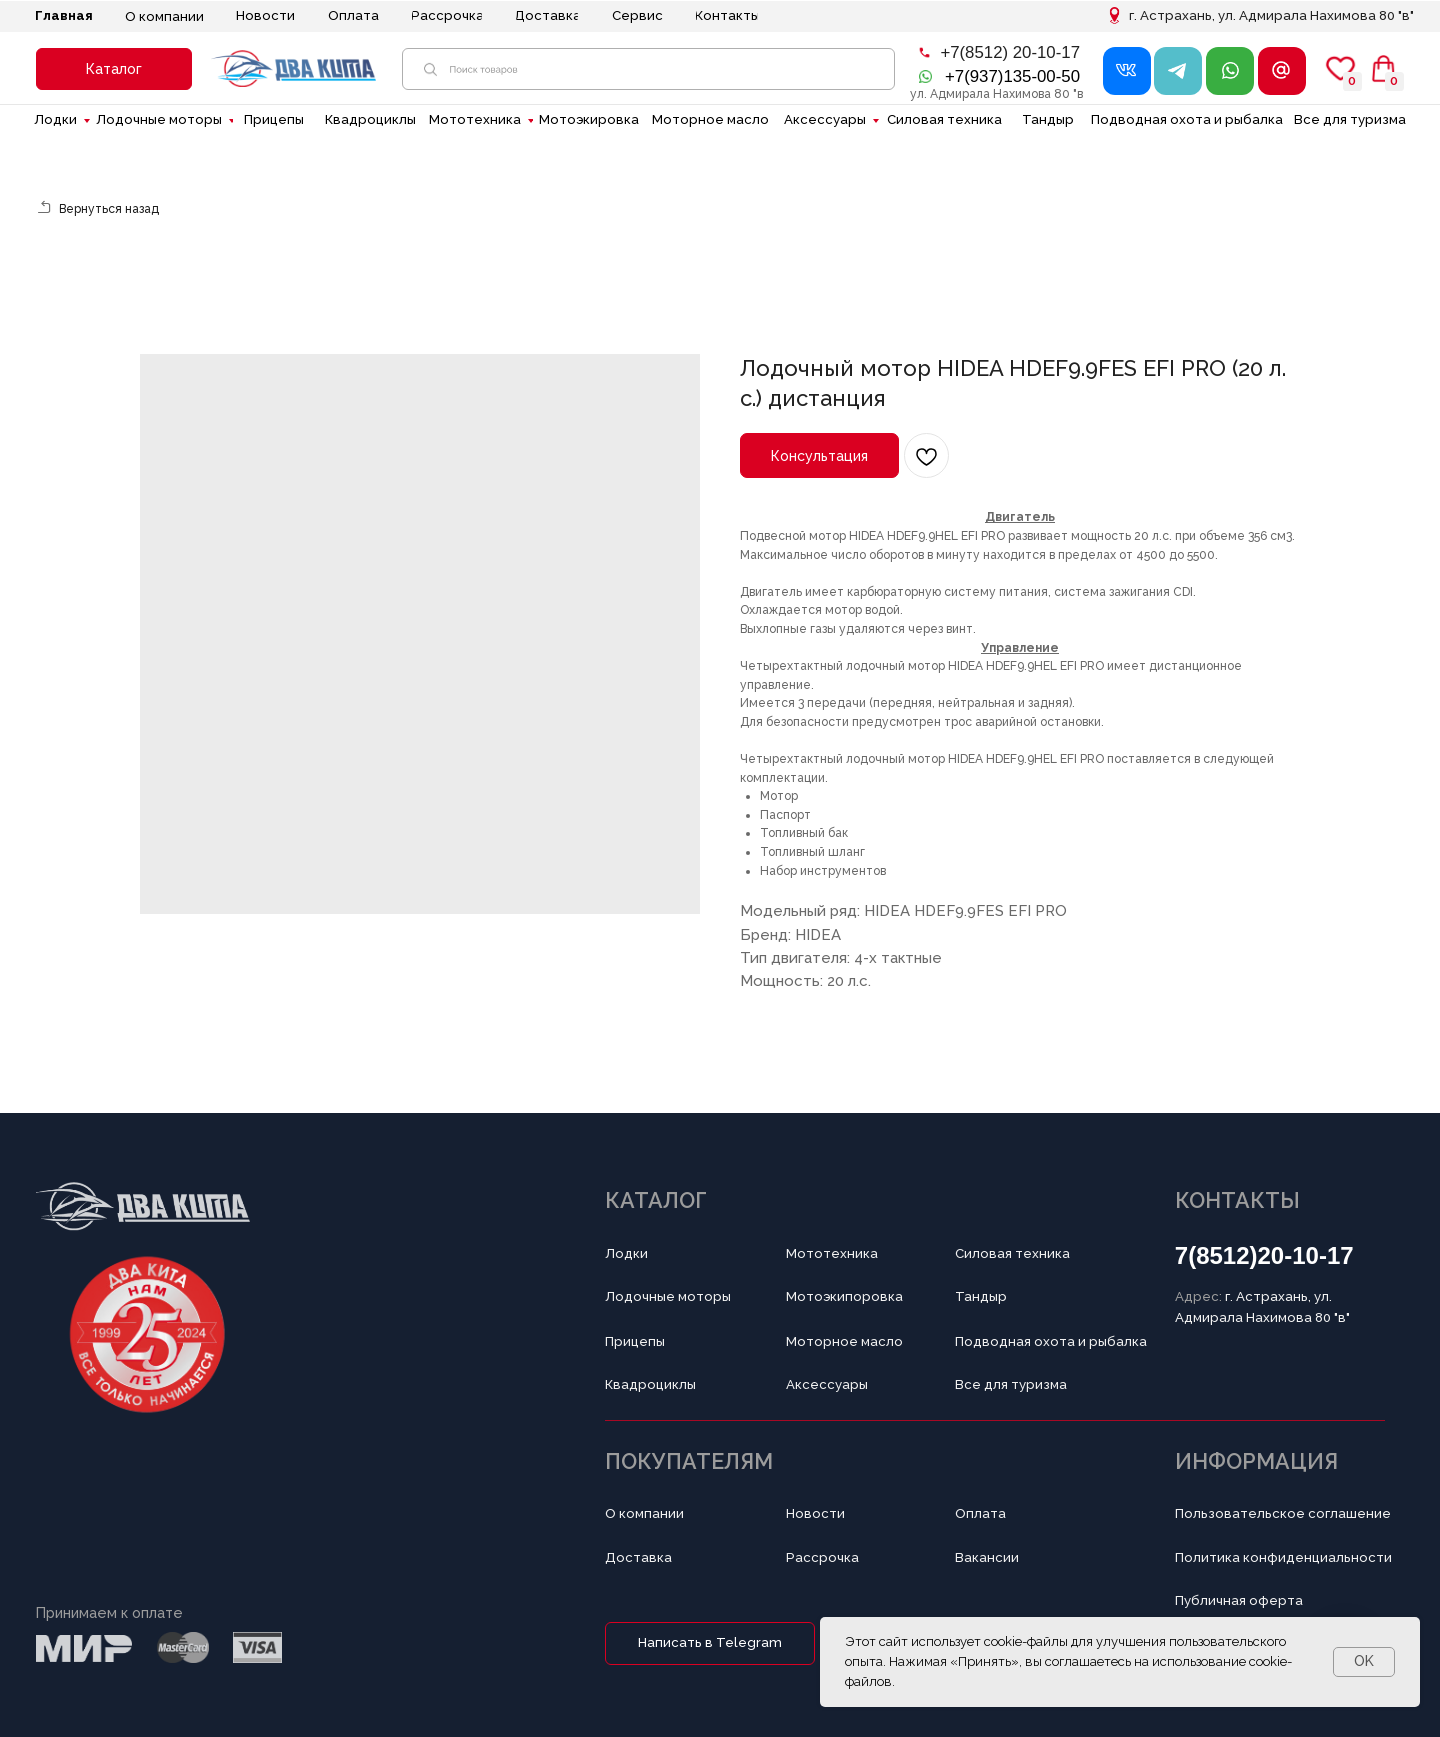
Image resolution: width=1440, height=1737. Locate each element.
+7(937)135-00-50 (1012, 76)
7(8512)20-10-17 (1264, 1255)
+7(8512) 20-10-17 (1010, 52)
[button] (114, 69)
